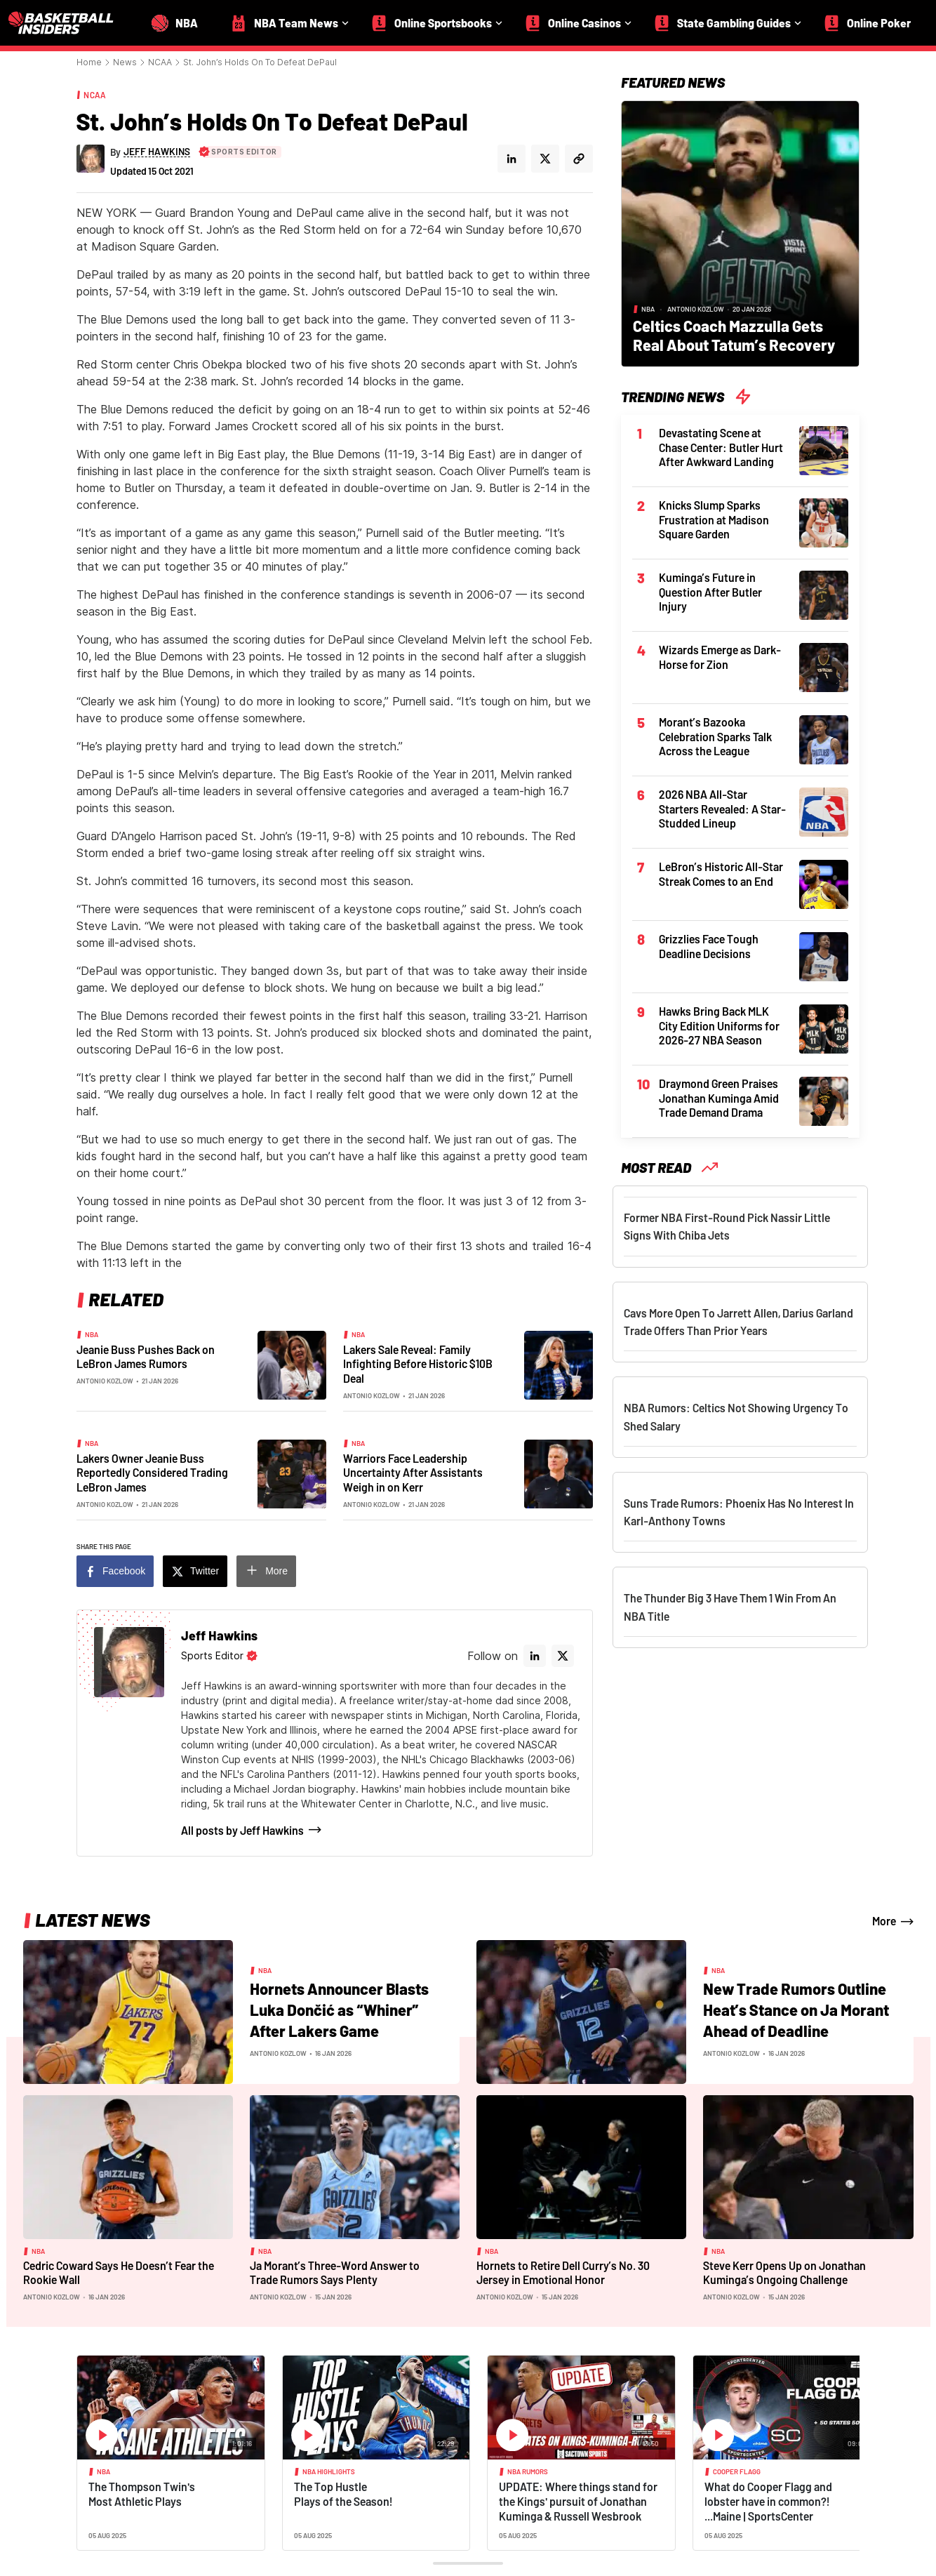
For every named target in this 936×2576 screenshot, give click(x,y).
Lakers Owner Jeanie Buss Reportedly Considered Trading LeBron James (152, 1473)
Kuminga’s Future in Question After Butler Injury (710, 592)
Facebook (123, 1570)
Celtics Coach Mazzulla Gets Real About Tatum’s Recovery (734, 335)
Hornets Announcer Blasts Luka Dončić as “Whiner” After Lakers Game (339, 2009)
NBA (91, 1334)
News (125, 62)
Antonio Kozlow (104, 1380)
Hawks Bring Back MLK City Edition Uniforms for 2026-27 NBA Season (719, 1025)
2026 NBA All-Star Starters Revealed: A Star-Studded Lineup (722, 809)
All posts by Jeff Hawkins (242, 1830)
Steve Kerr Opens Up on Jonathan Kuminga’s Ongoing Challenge (784, 2273)
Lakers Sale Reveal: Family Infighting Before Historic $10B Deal (418, 1364)
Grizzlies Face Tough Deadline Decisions (708, 946)
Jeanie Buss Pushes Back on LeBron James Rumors (145, 1357)
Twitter (204, 1570)
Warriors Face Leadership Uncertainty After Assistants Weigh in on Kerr (413, 1473)
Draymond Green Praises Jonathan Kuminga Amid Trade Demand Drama (719, 1098)
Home (89, 62)
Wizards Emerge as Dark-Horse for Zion (720, 657)
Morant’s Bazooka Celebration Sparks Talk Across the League (715, 736)
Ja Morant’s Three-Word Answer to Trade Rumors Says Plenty (335, 2273)
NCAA (160, 62)
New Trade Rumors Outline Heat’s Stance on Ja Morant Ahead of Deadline (796, 2009)
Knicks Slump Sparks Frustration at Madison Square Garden (714, 519)
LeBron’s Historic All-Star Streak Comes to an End (721, 874)
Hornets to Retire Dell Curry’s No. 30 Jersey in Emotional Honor (563, 2273)
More (276, 1570)
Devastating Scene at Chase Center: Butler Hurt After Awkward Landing (721, 447)
